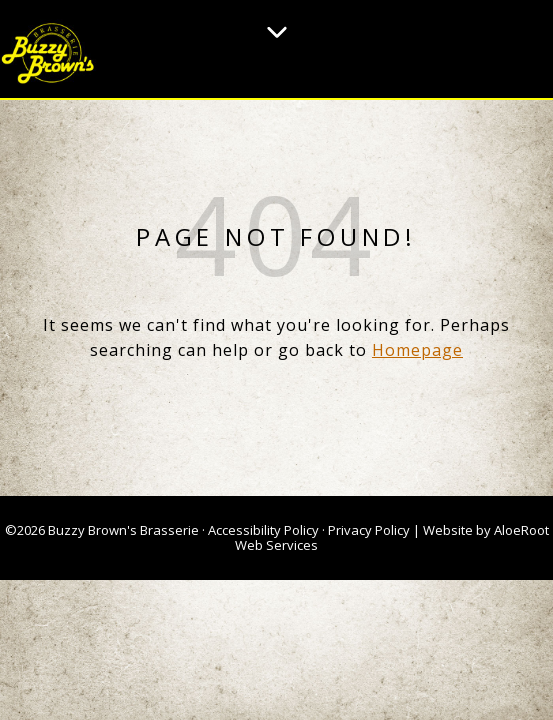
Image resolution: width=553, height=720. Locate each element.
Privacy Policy (369, 530)
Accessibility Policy (263, 530)
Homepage (417, 350)
